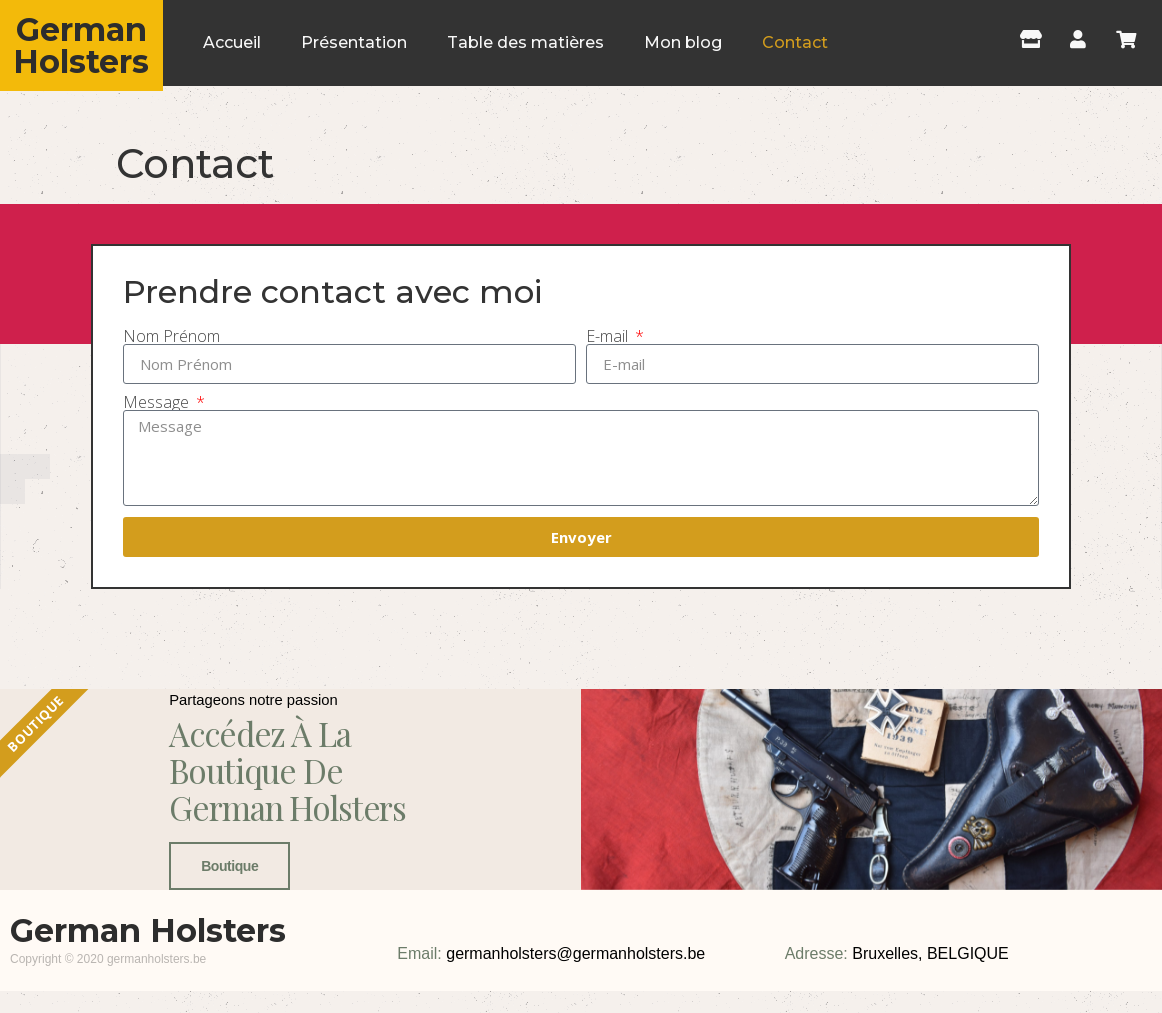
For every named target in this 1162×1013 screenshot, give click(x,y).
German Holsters (81, 45)
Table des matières (525, 42)
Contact (795, 42)
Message (158, 402)
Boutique (223, 953)
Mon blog (683, 42)
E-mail (609, 336)
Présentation (354, 42)
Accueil (232, 42)
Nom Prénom (171, 336)
